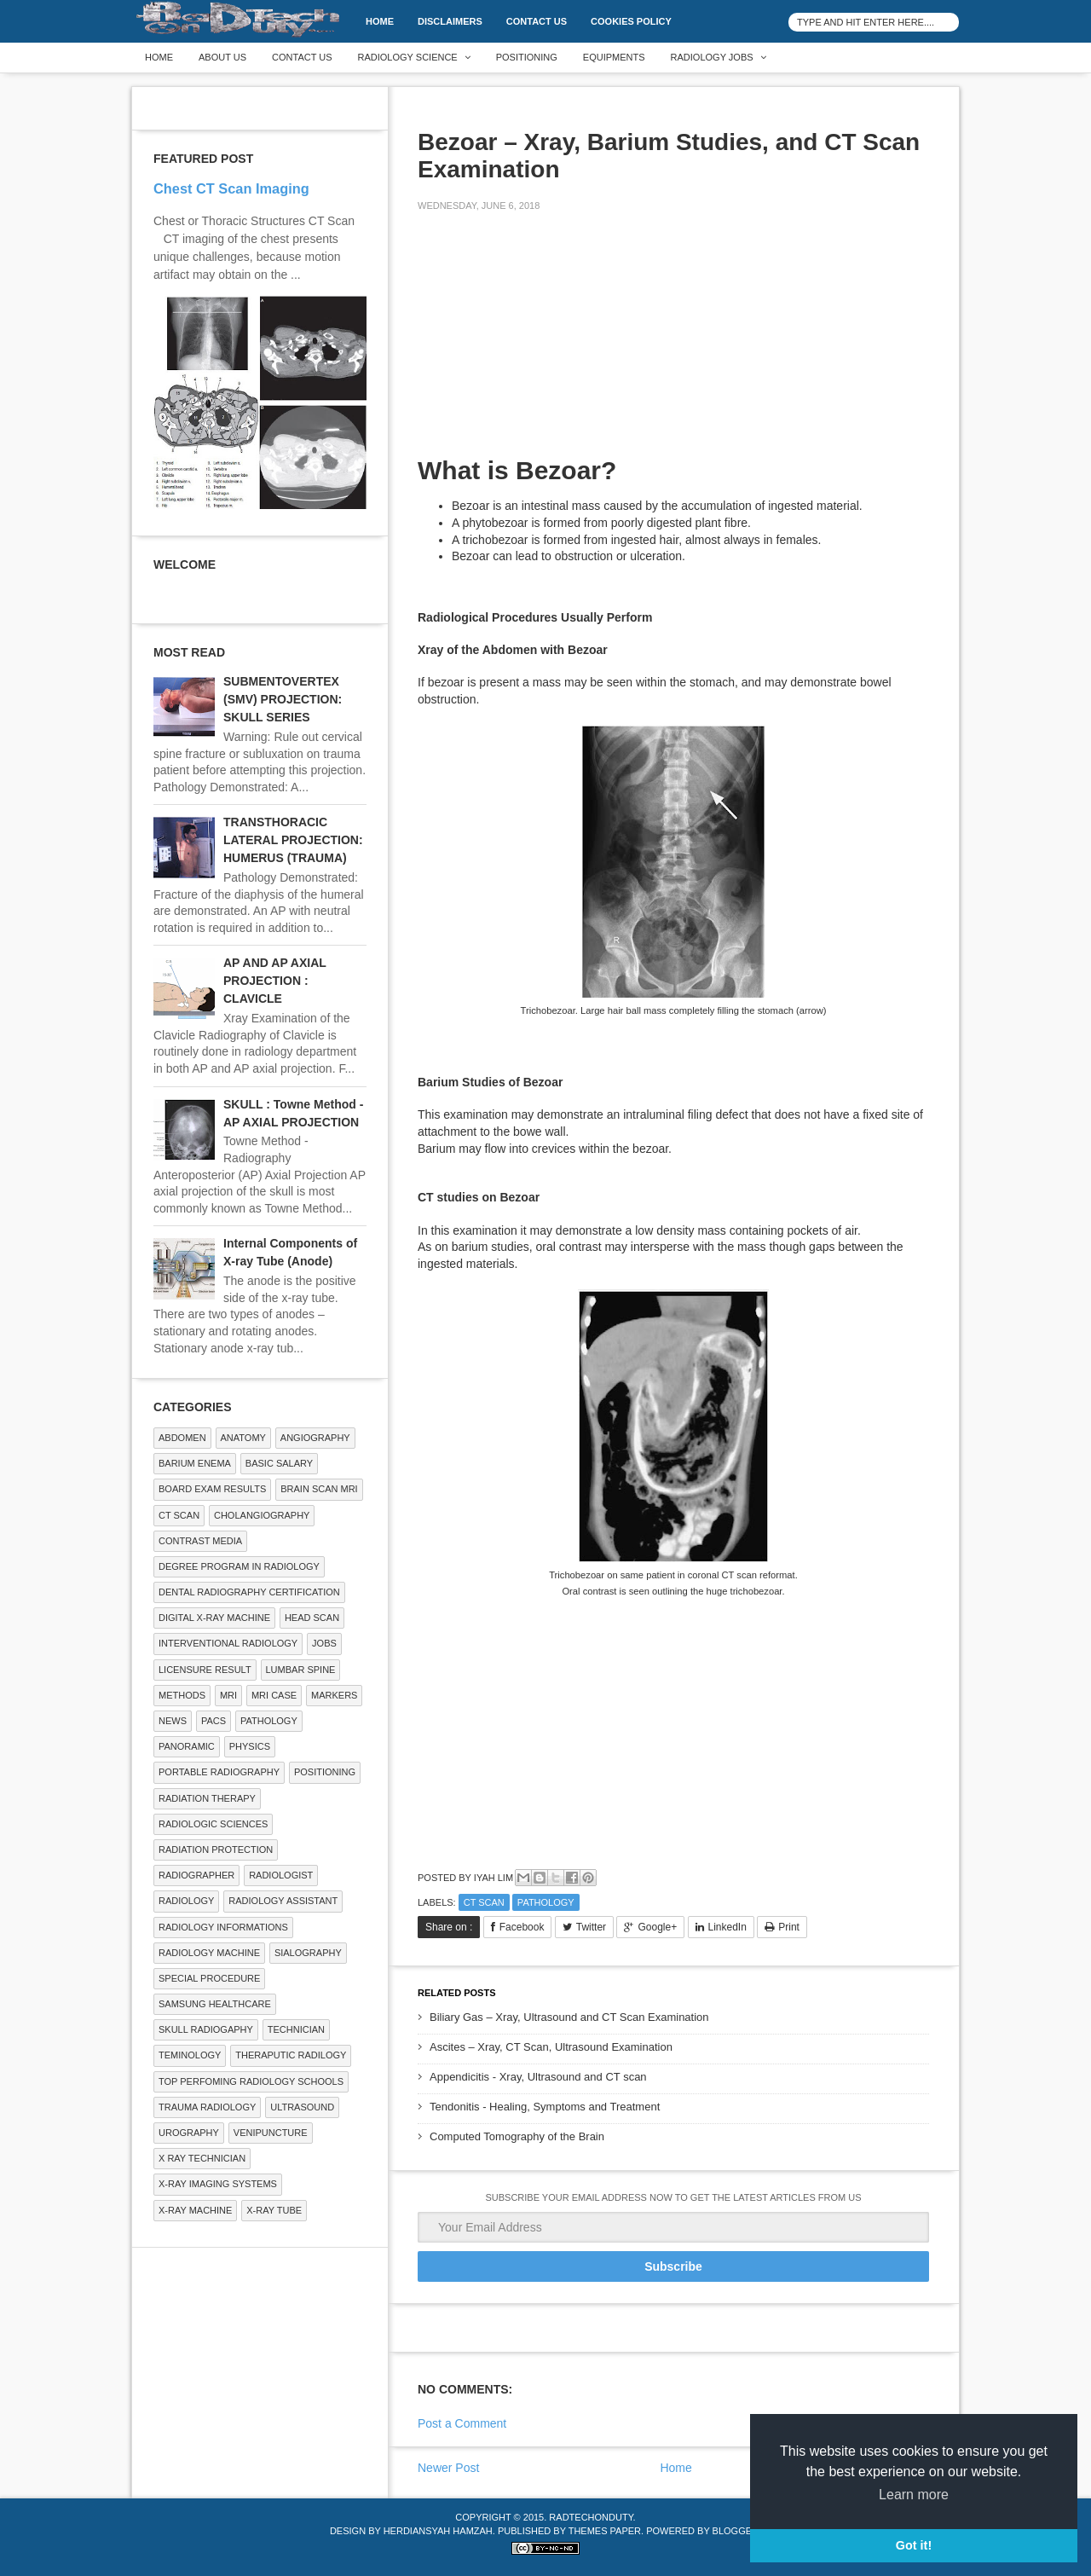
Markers (334, 1695)
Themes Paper (605, 2531)
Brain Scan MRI (318, 1489)
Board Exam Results (212, 1489)
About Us (222, 57)
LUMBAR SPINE (301, 1669)
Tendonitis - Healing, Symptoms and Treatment (545, 2106)
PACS (213, 1721)
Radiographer (196, 1875)
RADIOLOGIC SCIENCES (213, 1824)
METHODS (182, 1695)
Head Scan (312, 1617)
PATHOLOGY (545, 1902)
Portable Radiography (219, 1772)
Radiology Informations (223, 1927)
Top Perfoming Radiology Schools (251, 2081)
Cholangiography (261, 1515)
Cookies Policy (631, 21)
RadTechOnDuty (590, 2517)
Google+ (657, 1927)
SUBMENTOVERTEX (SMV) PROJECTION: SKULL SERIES (282, 699)
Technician (296, 2029)
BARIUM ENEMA (195, 1463)
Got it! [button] (914, 2545)
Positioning (526, 57)
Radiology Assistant (283, 1901)
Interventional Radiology (228, 1643)
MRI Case (274, 1695)
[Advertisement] (545, 344)
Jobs (324, 1643)
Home (380, 21)
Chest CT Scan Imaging (231, 188)
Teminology (190, 2055)
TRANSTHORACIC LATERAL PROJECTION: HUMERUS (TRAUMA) (293, 840)
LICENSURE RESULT (205, 1669)
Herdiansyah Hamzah (438, 2531)
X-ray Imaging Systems (218, 2184)
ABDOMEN (182, 1438)
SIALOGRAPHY (308, 1953)
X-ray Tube (274, 2210)
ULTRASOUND (302, 2107)
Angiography (315, 1438)
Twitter (591, 1927)
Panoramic (187, 1746)
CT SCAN (484, 1902)
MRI (228, 1695)
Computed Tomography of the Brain (517, 2136)
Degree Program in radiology (239, 1566)
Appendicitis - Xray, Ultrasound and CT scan (538, 2076)
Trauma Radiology (207, 2107)
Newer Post (448, 2468)
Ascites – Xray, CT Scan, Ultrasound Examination (551, 2047)
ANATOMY (243, 1438)
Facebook (522, 1927)
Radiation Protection (216, 1849)
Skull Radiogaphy (206, 2029)
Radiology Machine (209, 1953)
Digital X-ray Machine (214, 1617)
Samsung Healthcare (215, 2004)
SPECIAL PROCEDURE (209, 1978)
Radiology (186, 1901)
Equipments (614, 57)
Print (788, 1927)
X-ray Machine (195, 2210)
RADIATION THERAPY (207, 1798)
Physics (249, 1746)
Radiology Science (408, 57)
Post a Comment (462, 2423)
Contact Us (536, 21)
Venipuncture (271, 2132)
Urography (189, 2132)
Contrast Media (200, 1541)
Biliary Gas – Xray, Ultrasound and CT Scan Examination (569, 2017)
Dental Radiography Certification (249, 1592)
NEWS (173, 1721)
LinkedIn (727, 1927)
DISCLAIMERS (450, 21)
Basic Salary (279, 1463)
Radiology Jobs (712, 57)
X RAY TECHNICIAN (202, 2158)
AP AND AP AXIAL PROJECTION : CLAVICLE (274, 980)
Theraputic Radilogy (290, 2055)
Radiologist (281, 1875)
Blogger (736, 2531)
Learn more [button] (914, 2494)
